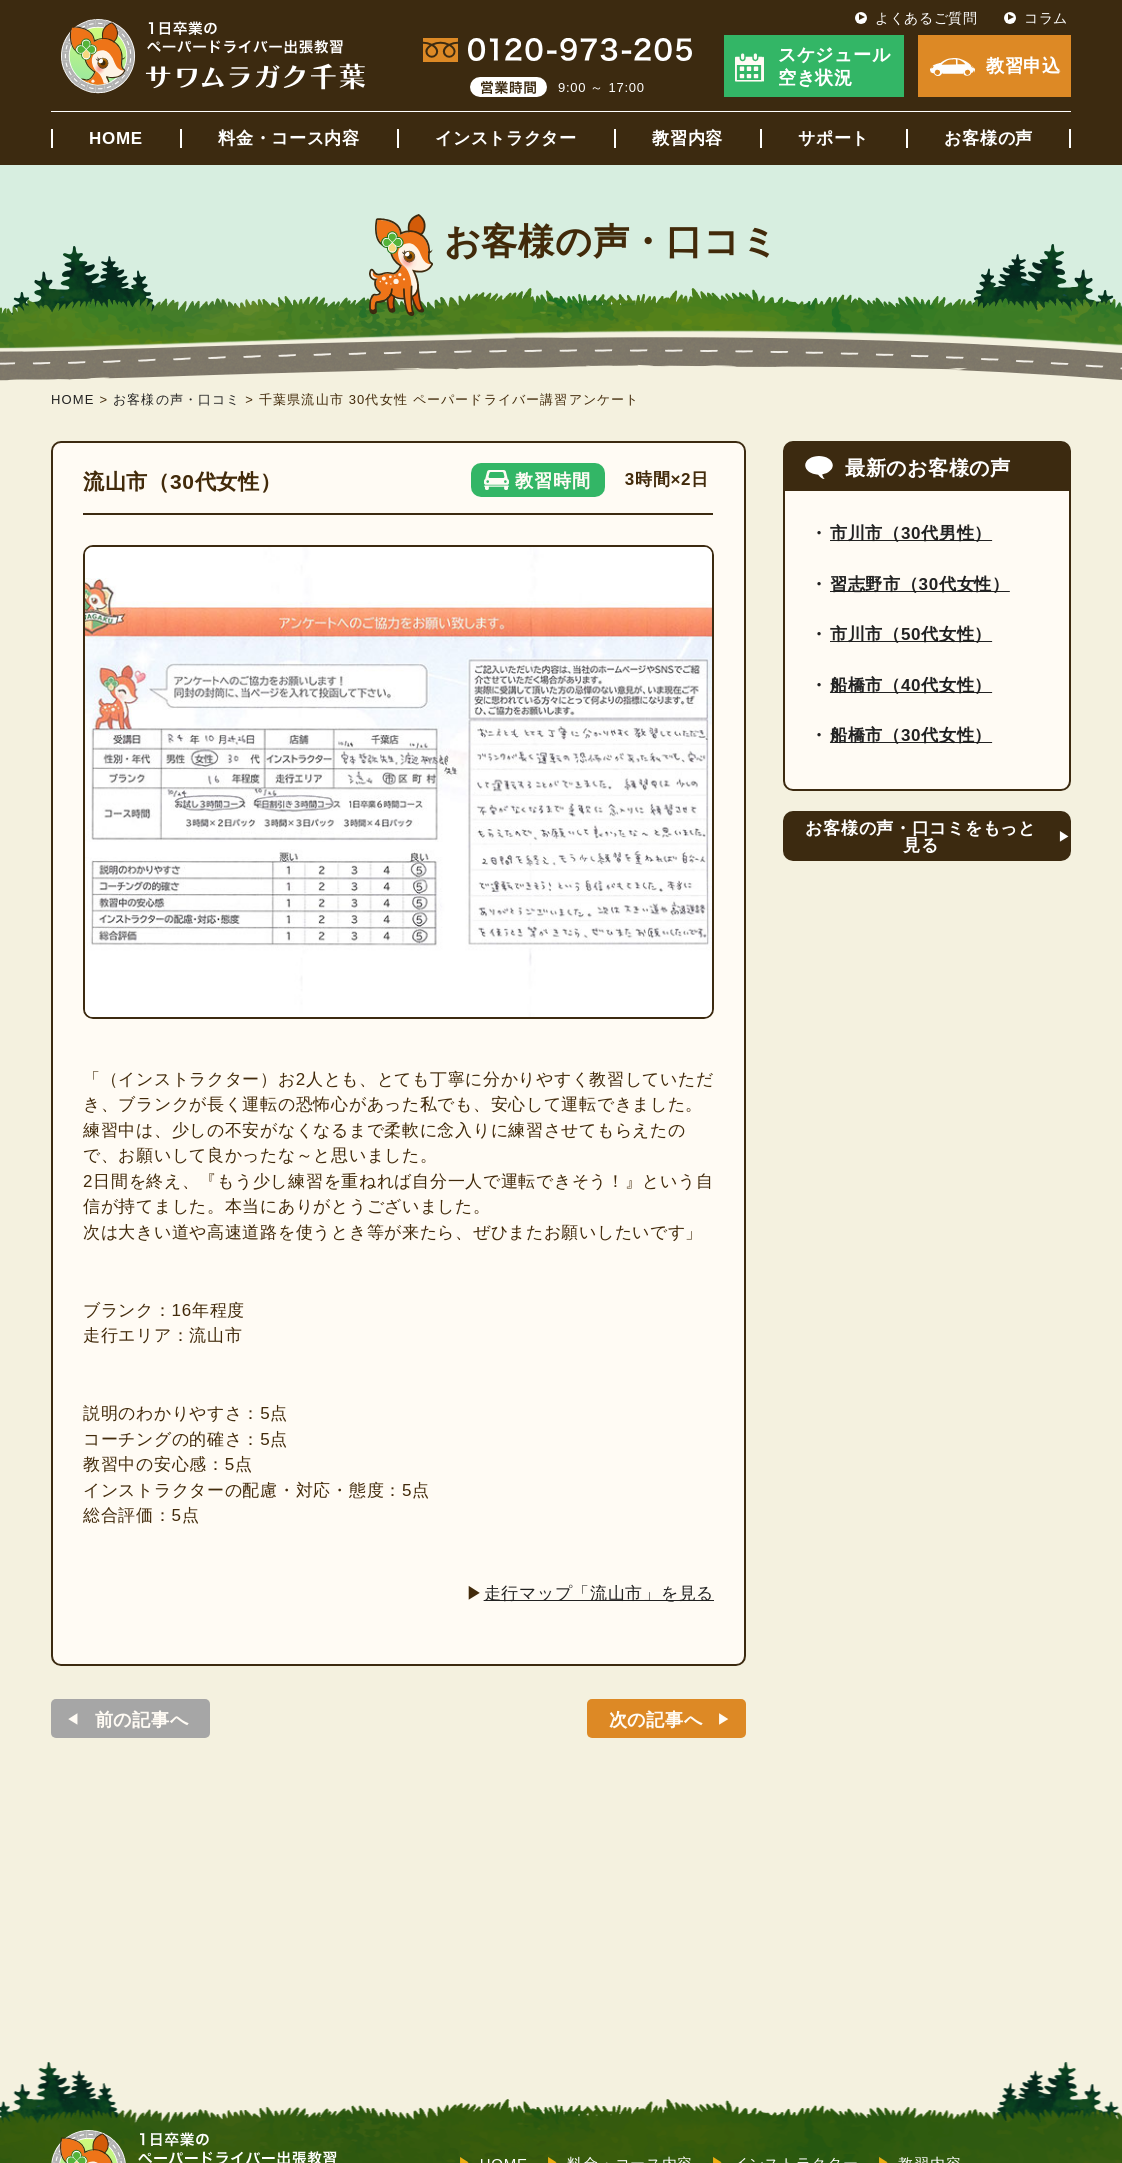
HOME (116, 138)
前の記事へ (142, 1720)
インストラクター (506, 138)
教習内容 (687, 138)
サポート (833, 138)
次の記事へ (656, 1720)
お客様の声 (988, 138)
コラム (1046, 18)
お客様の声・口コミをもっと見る (920, 837)
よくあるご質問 (926, 18)
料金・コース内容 (289, 138)
